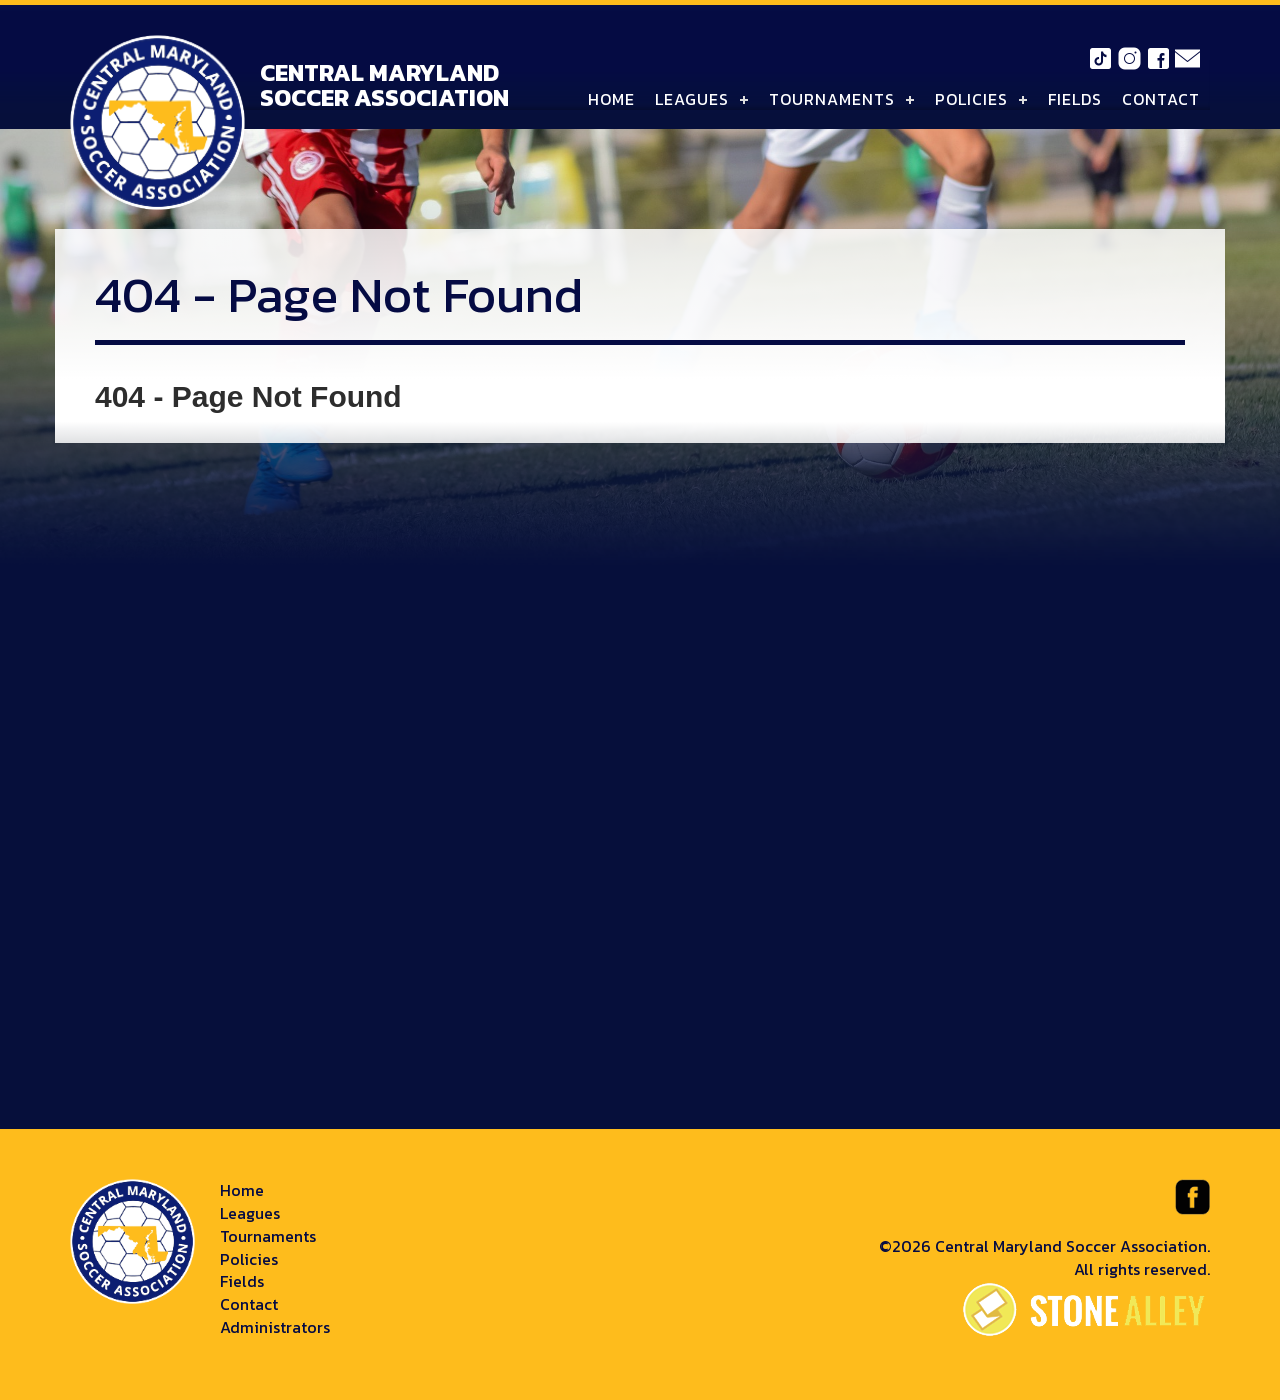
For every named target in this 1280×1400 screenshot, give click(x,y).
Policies (971, 99)
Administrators (275, 1327)
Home (611, 99)
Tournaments (832, 99)
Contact (1161, 99)
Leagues (692, 99)
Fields (1075, 99)
